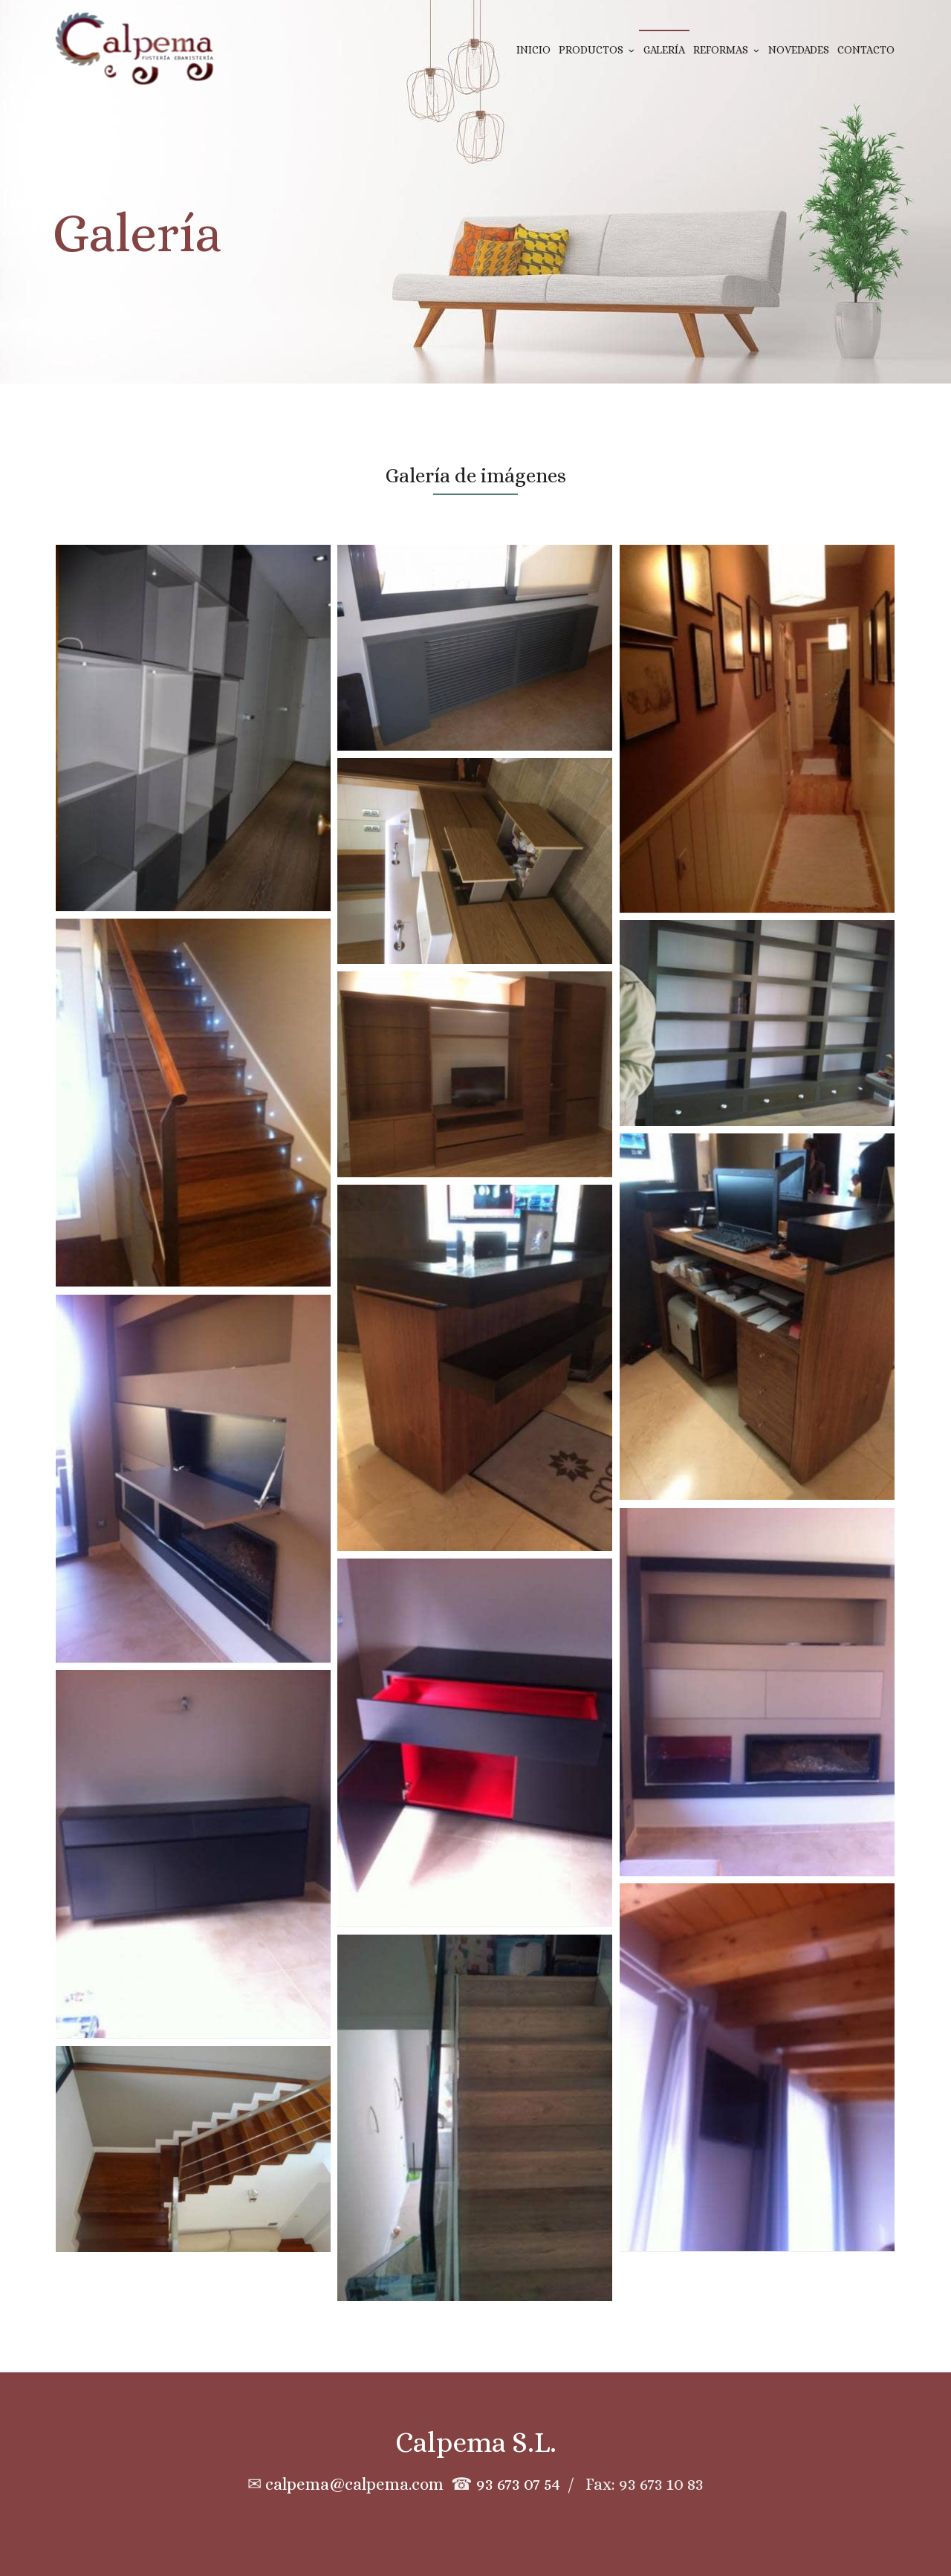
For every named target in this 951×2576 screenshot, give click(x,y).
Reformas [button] (726, 50)
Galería (664, 50)
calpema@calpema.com (354, 2484)
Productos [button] (596, 50)
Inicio (533, 50)
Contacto (866, 50)
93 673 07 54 (518, 2484)
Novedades (798, 50)
